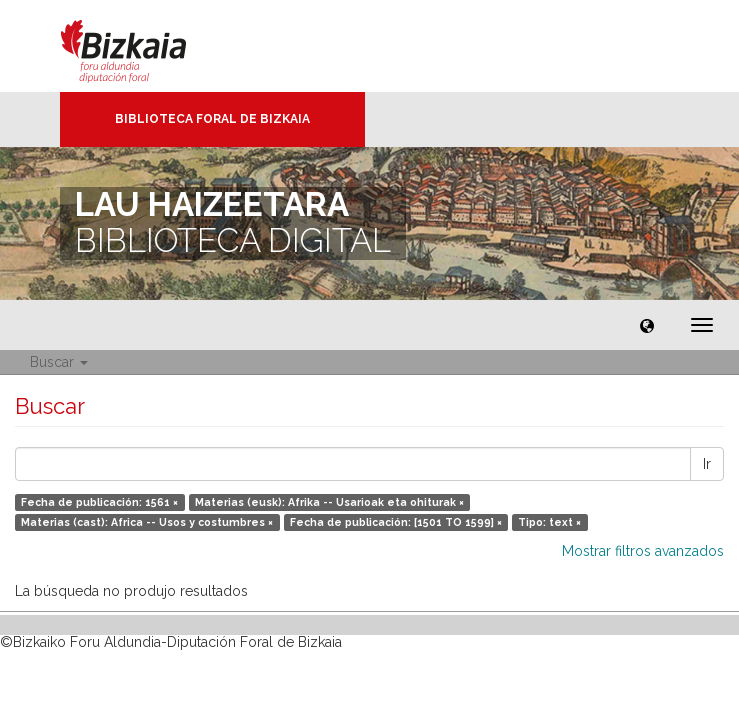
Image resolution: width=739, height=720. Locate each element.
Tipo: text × (549, 522)
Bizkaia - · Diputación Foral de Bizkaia (144, 46)
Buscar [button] (59, 362)
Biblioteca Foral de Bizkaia (212, 119)
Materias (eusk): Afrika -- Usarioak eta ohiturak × (329, 502)
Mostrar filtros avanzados (643, 551)
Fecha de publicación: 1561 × (99, 502)
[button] (647, 325)
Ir (707, 464)
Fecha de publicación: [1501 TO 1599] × (396, 522)
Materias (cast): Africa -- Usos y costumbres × (147, 522)
